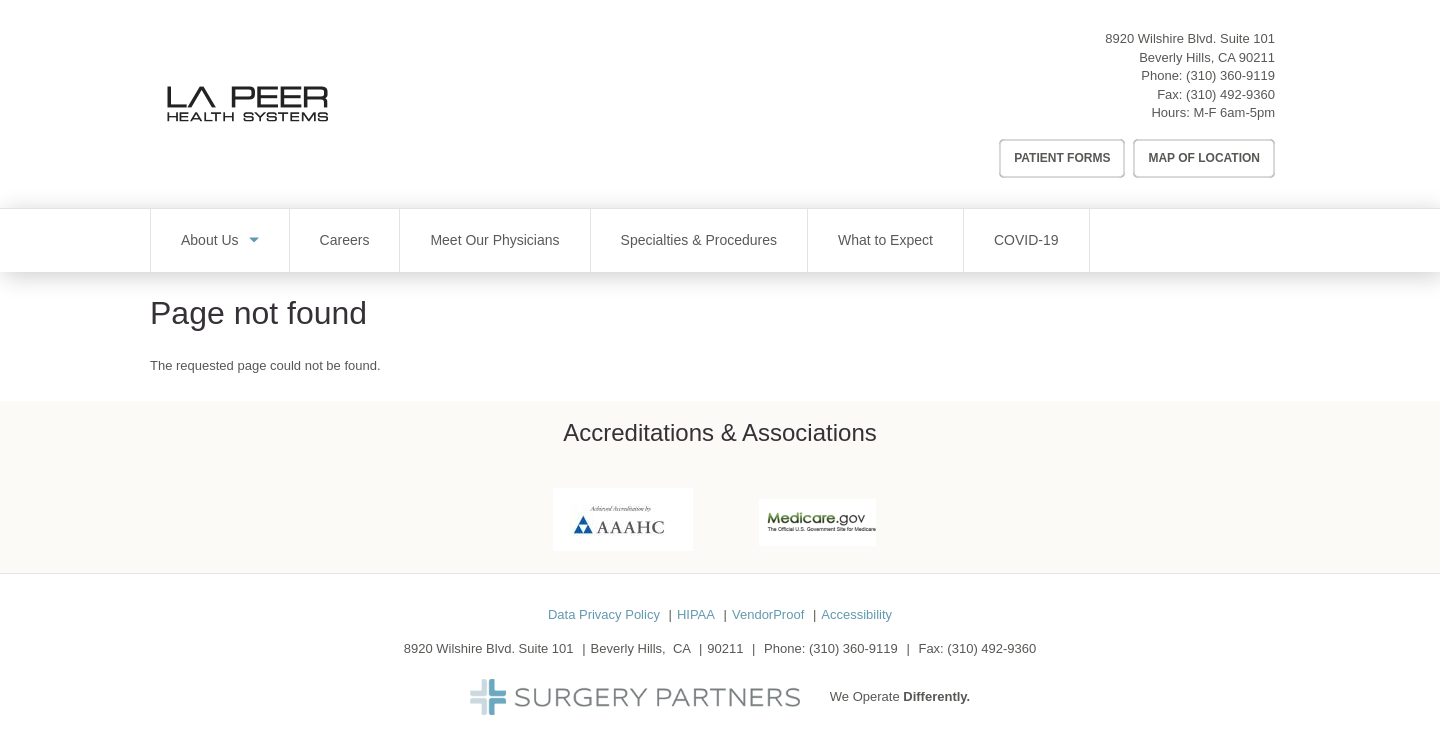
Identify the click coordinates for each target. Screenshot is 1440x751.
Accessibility (856, 614)
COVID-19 (1026, 240)
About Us (210, 240)
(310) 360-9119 (1230, 75)
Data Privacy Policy (604, 614)
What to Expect (885, 240)
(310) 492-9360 (1230, 94)
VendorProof (768, 614)
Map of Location (1204, 158)
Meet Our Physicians (494, 240)
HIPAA (696, 614)
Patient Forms (1062, 158)
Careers (345, 240)
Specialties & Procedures (699, 240)
